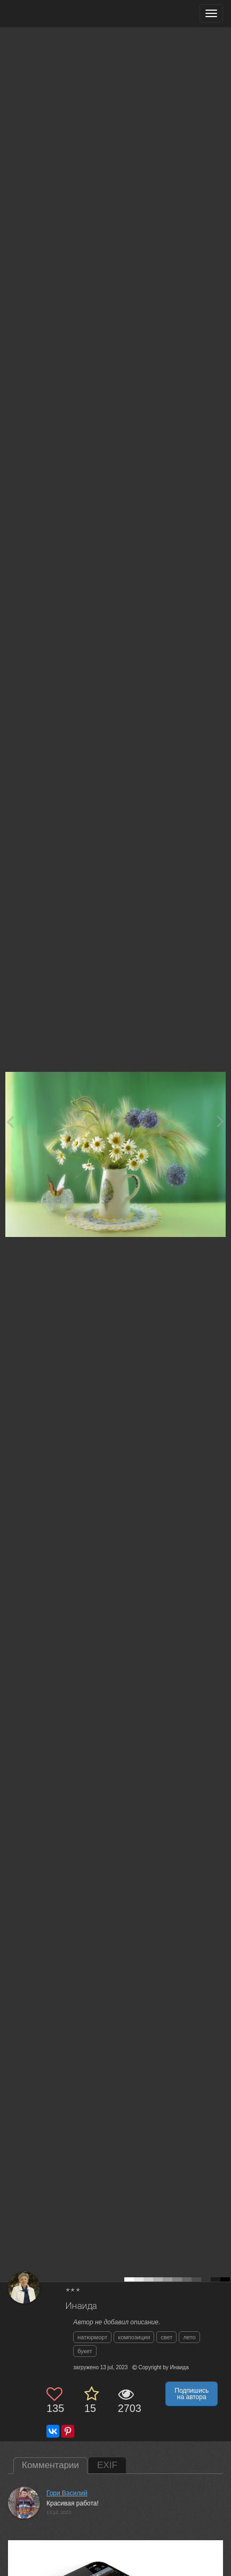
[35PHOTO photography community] (49, 13)
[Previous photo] (10, 1121)
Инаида (81, 2306)
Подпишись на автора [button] (191, 2394)
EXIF (107, 2465)
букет (84, 2351)
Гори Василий (66, 2493)
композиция (134, 2337)
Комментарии (50, 2465)
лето (189, 2337)
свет (166, 2337)
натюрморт (92, 2337)
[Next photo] (220, 1121)
